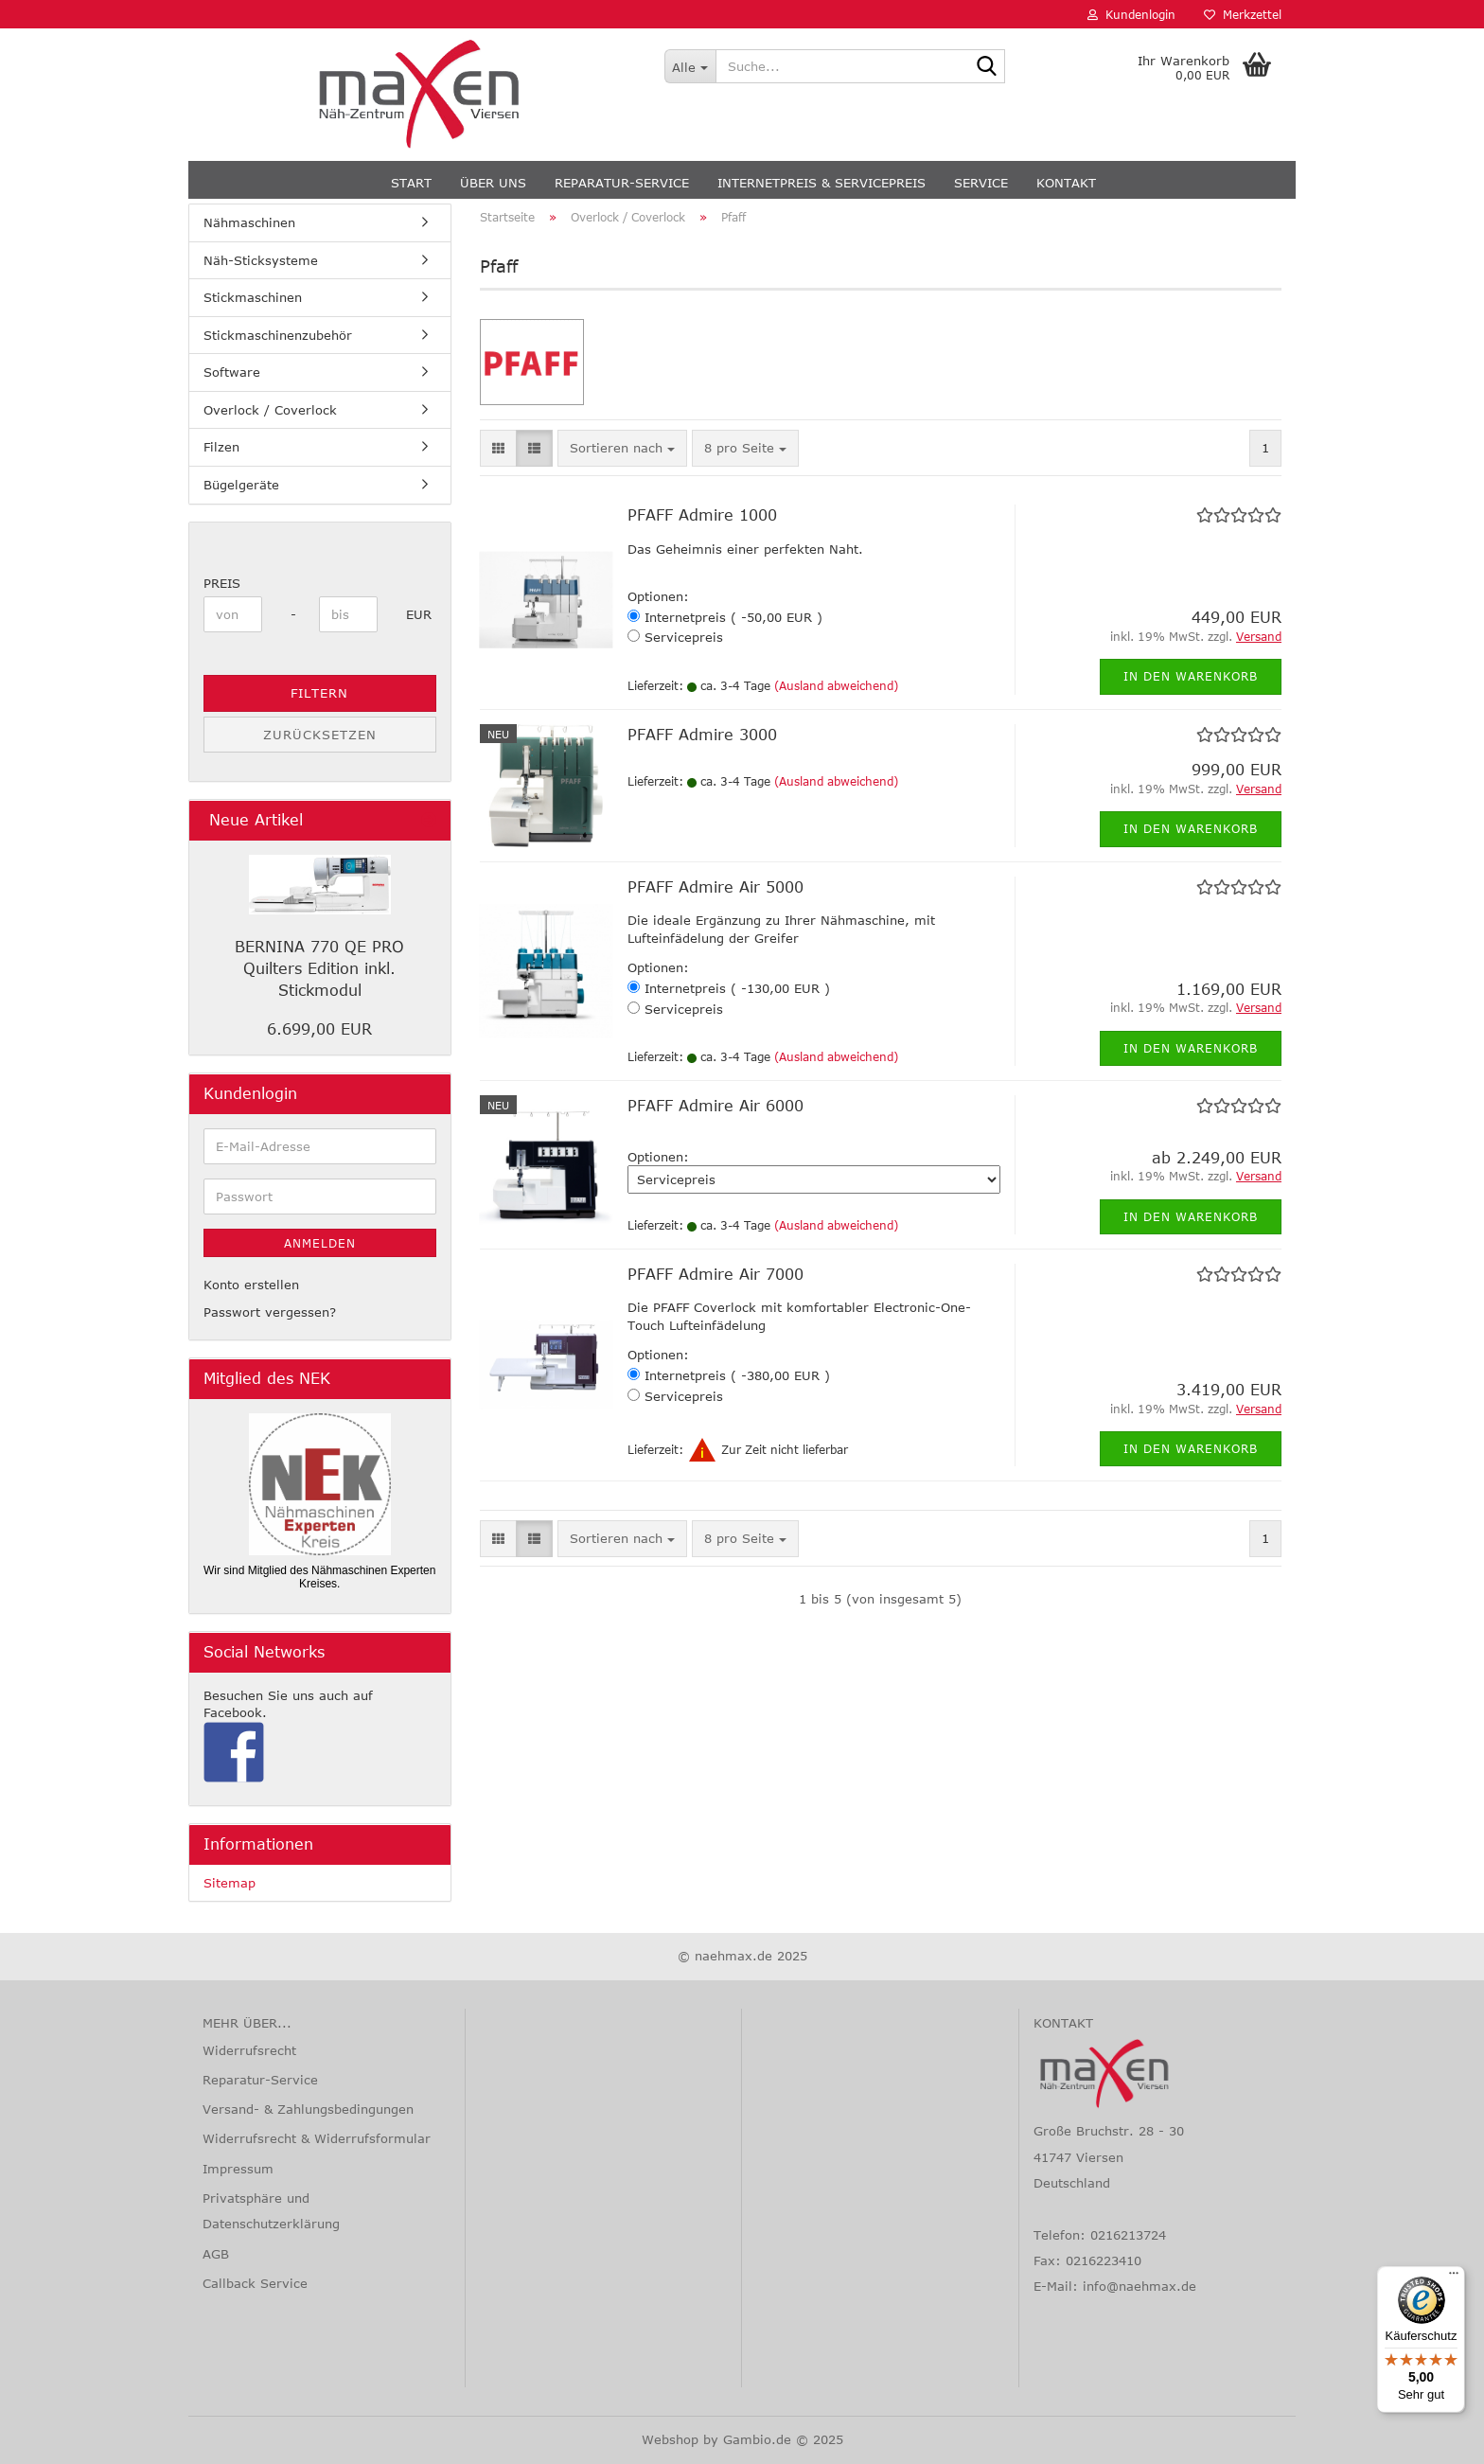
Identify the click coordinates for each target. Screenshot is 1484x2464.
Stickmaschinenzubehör (277, 335)
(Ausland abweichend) (836, 685)
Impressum (238, 2168)
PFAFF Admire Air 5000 (715, 886)
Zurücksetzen (320, 734)
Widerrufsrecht (249, 2050)
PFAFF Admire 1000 (702, 514)
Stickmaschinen (252, 297)
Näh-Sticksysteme (260, 260)
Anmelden (320, 1243)
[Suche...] (690, 66)
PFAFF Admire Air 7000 (715, 1274)
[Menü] (1453, 2277)
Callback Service (255, 2283)
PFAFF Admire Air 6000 (715, 1105)
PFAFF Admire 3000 (702, 734)
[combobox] (622, 448)
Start (411, 182)
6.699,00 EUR (319, 1028)
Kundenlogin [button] (1131, 14)
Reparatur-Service (622, 182)
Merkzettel (1242, 14)
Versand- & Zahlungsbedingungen (308, 2109)
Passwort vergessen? (269, 1312)
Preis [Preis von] (221, 583)
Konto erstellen (251, 1284)
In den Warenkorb (1190, 675)
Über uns (493, 182)
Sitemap (229, 1882)
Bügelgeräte (241, 484)
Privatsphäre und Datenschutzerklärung (271, 2210)
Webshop (670, 2439)
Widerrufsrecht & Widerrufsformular (317, 2138)
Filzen (221, 446)
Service (981, 182)
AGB (216, 2253)
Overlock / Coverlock (270, 409)
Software (231, 372)
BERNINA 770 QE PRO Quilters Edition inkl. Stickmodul (319, 968)
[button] (498, 448)
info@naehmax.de (1139, 2286)
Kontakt (1066, 182)
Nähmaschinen (249, 222)
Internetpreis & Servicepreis (821, 182)
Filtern (319, 692)
